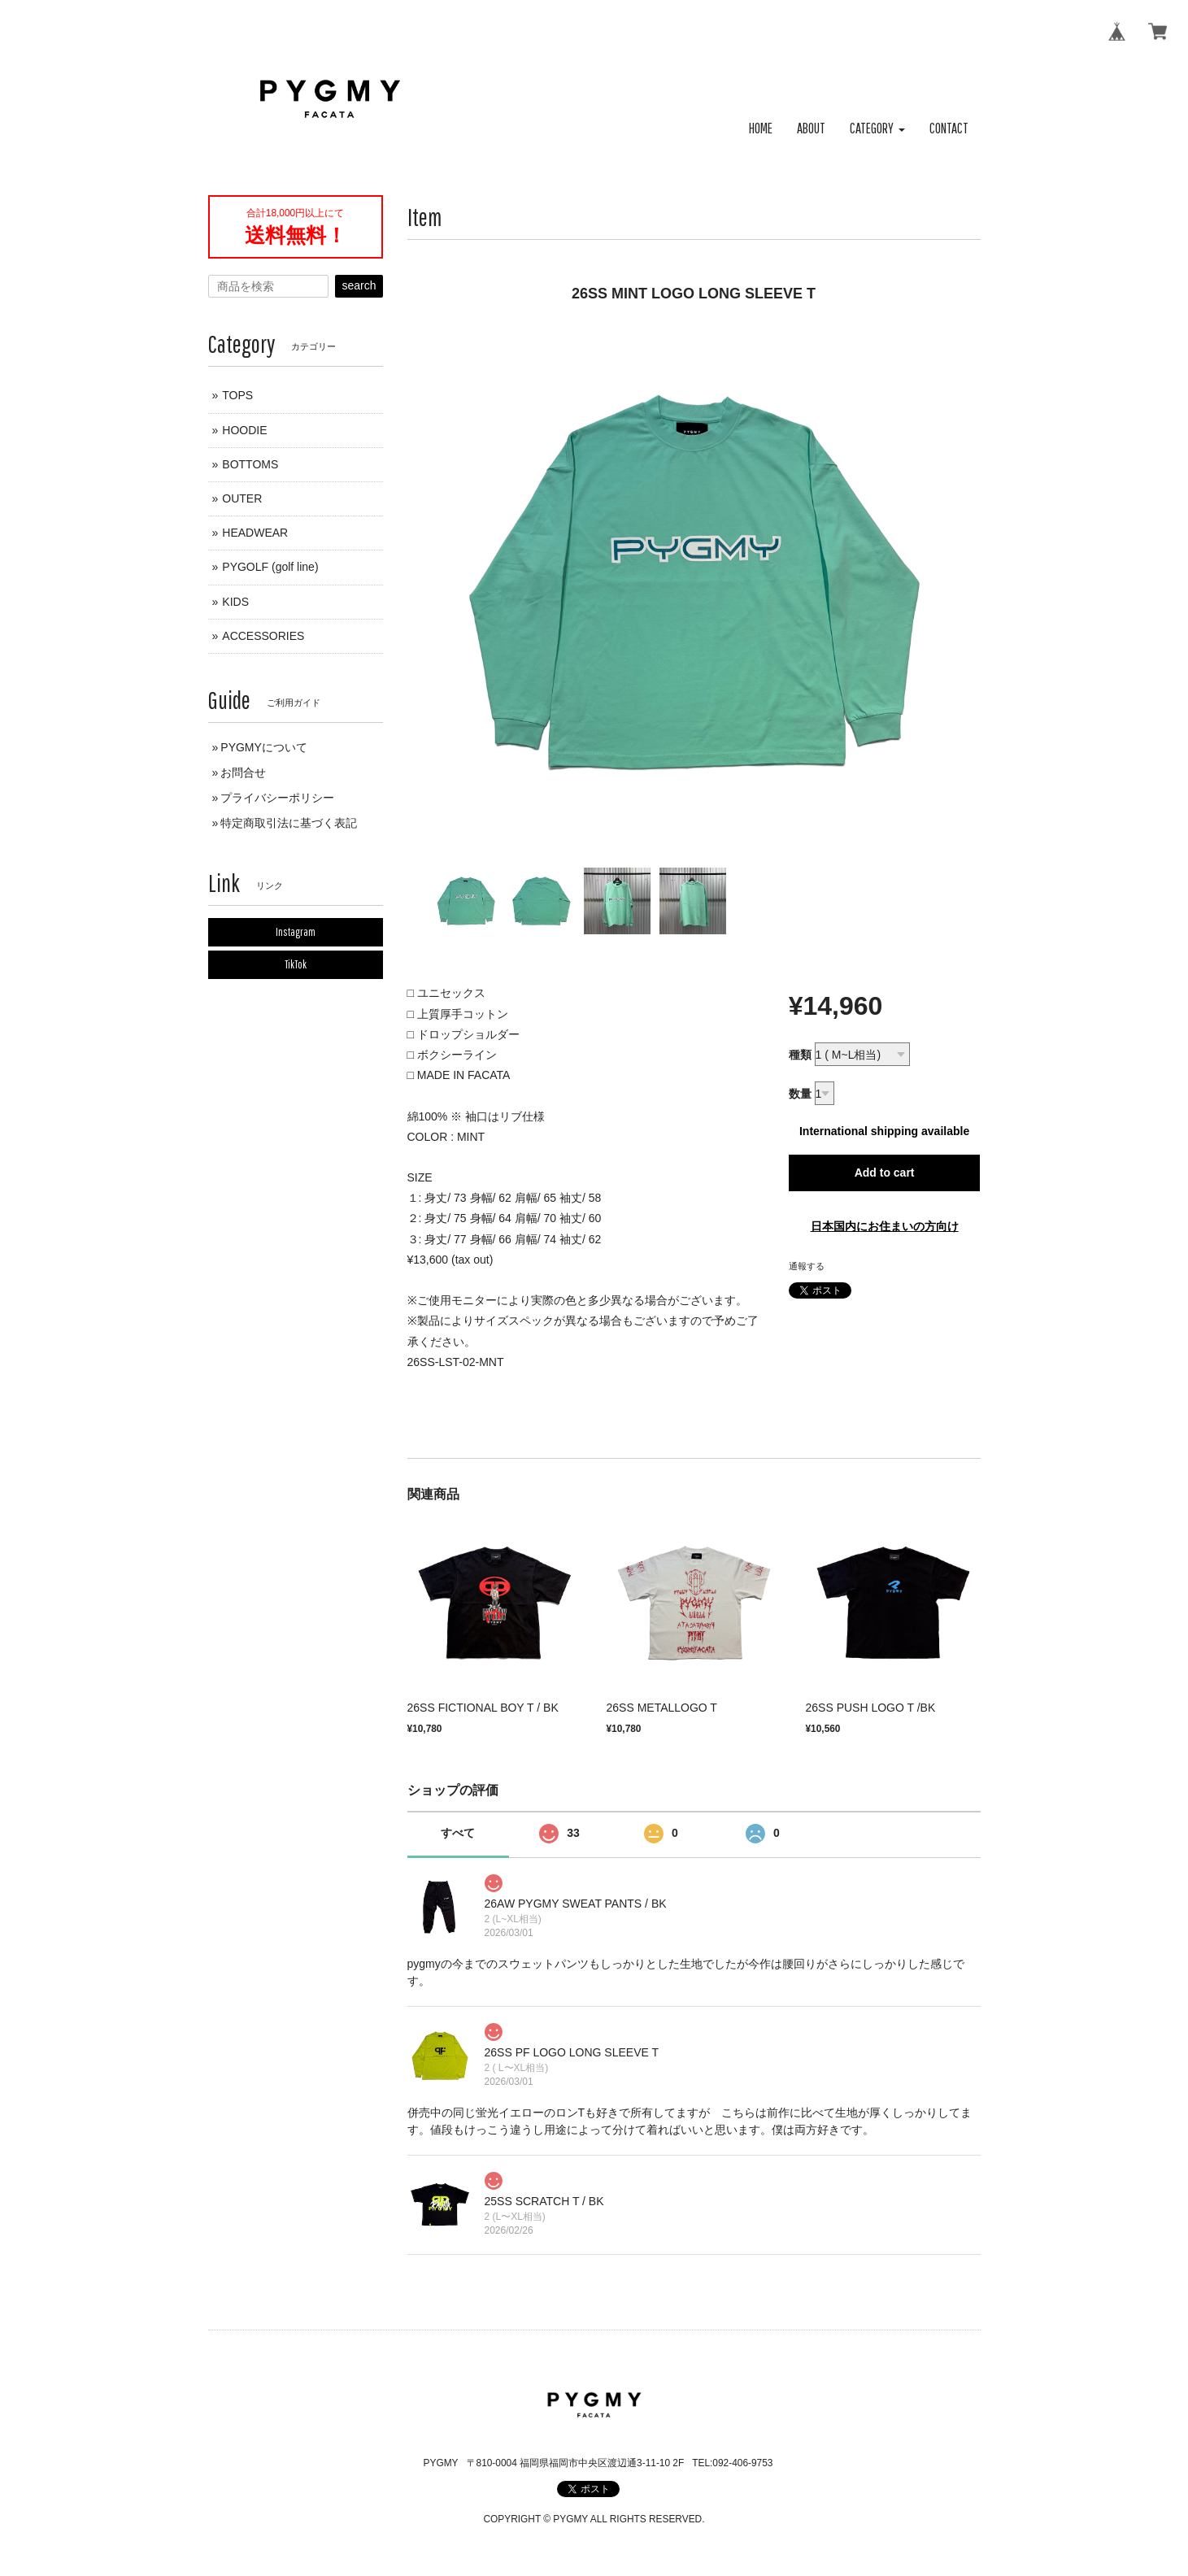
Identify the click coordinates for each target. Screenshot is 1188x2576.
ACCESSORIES (263, 635)
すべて (458, 1832)
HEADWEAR (255, 532)
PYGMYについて (263, 747)
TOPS (237, 395)
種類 (800, 1054)
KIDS (235, 601)
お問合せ (243, 772)
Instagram (295, 931)
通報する (807, 1266)
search (359, 285)
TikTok (296, 964)
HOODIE (244, 430)
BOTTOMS (250, 464)
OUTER (242, 498)
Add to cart (885, 1172)
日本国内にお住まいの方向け (885, 1226)
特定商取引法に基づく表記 (288, 822)
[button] (877, 129)
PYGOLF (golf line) (270, 566)
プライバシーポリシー (277, 797)
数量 (800, 1093)
